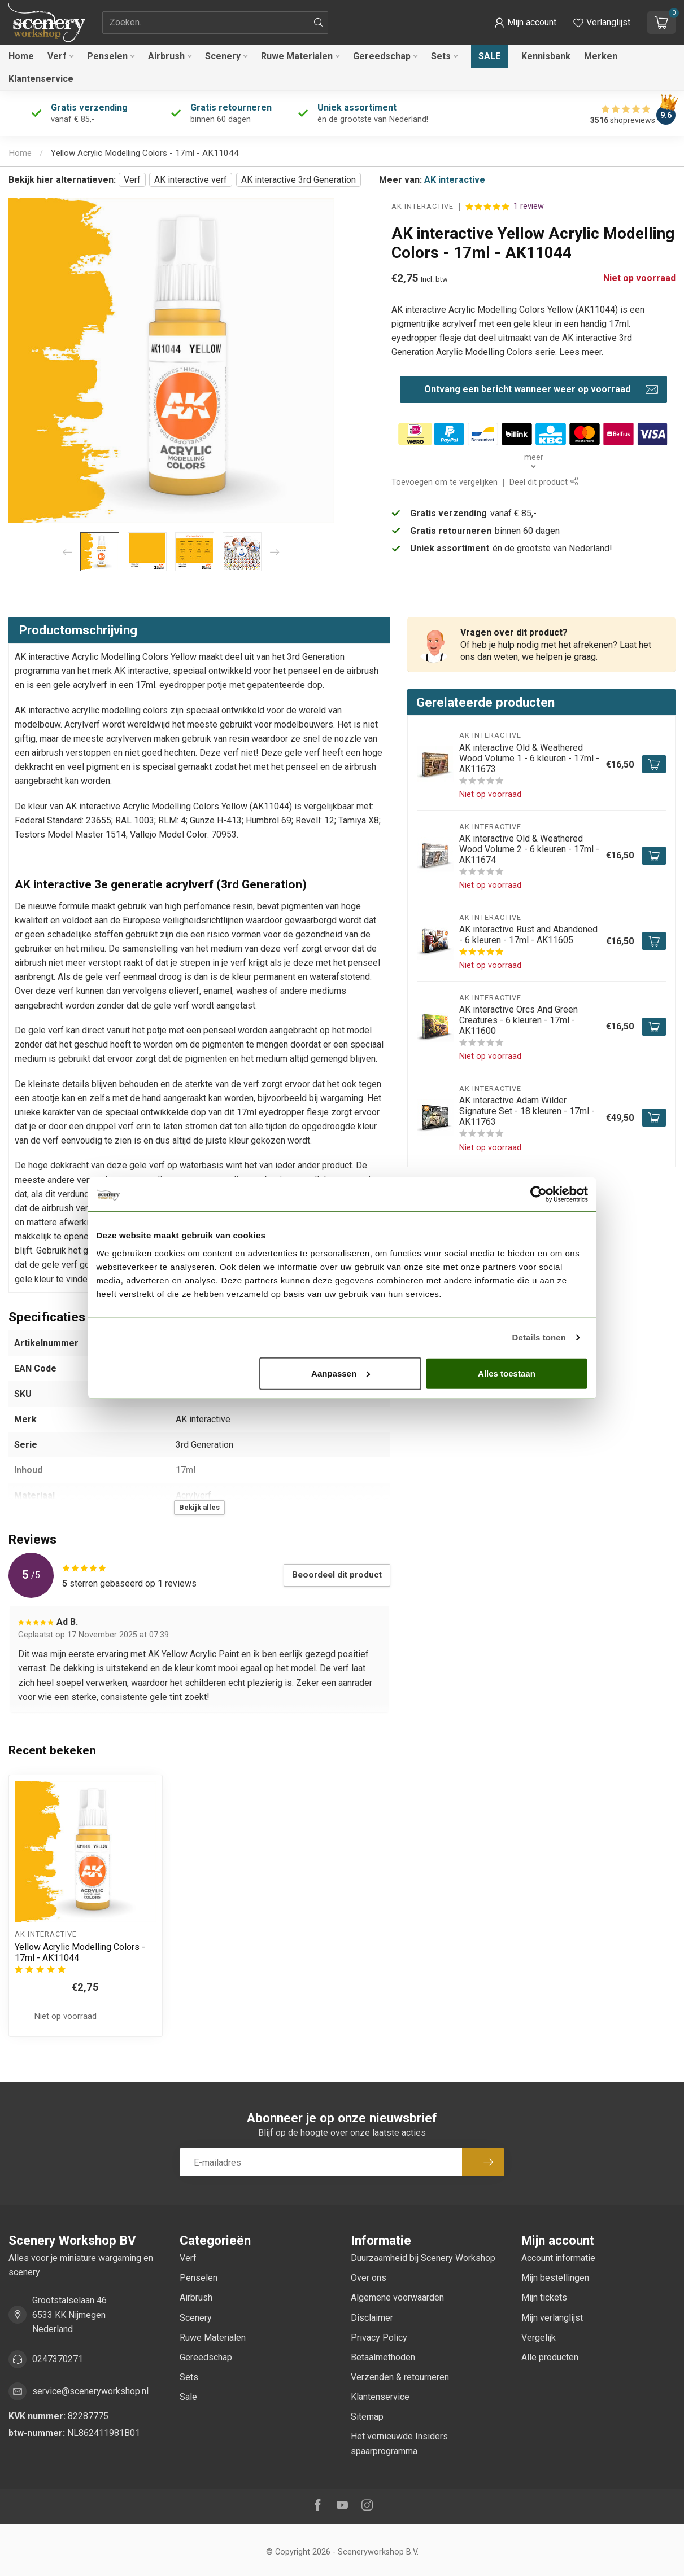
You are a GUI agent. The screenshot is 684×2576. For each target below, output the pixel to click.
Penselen (107, 56)
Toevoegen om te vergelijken (444, 482)
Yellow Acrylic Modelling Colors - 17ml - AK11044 (145, 153)
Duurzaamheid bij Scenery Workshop (423, 2258)
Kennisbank (545, 56)
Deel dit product (543, 482)
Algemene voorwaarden (397, 2297)
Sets (441, 56)
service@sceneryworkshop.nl (90, 2391)
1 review (528, 206)
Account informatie (558, 2258)
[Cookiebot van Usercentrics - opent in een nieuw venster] (538, 1194)
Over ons (368, 2277)
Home (21, 56)
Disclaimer (372, 2317)
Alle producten (549, 2357)
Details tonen (539, 1337)
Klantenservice (40, 78)
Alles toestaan (506, 1373)
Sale (489, 56)
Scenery (223, 56)
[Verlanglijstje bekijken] (601, 22)
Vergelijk (538, 2337)
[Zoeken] (318, 22)
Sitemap (367, 2416)
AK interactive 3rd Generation (298, 179)
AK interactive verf (190, 179)
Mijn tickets (544, 2297)
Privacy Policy (379, 2337)
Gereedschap (382, 56)
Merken (600, 56)
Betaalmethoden (383, 2357)
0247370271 (57, 2359)
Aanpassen (340, 1373)
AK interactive (454, 179)
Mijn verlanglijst (552, 2317)
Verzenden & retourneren (400, 2377)
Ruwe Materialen (297, 56)
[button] (525, 22)
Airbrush (166, 56)
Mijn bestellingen (555, 2277)
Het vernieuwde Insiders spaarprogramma (399, 2443)
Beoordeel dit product (337, 1575)
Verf (57, 56)
